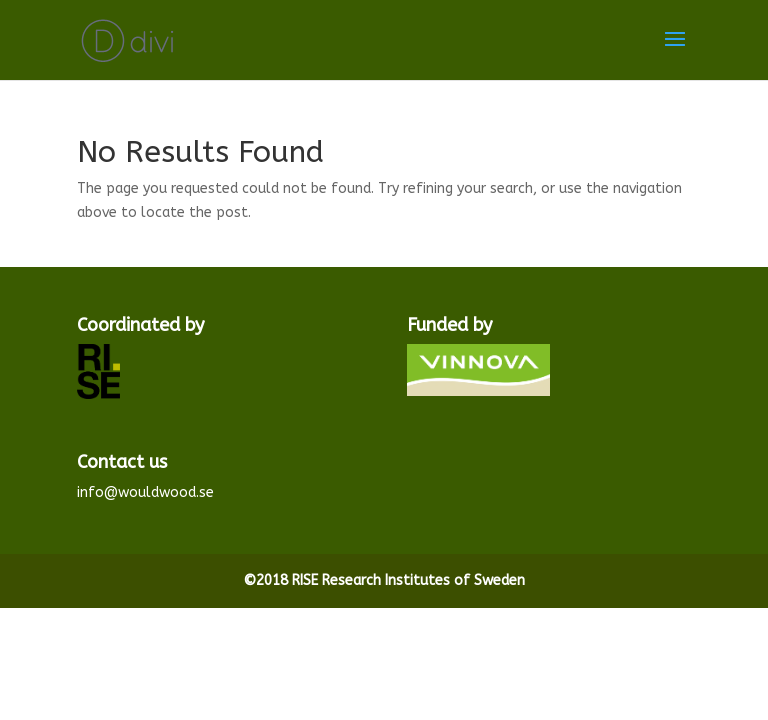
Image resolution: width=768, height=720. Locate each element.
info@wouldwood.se (145, 492)
